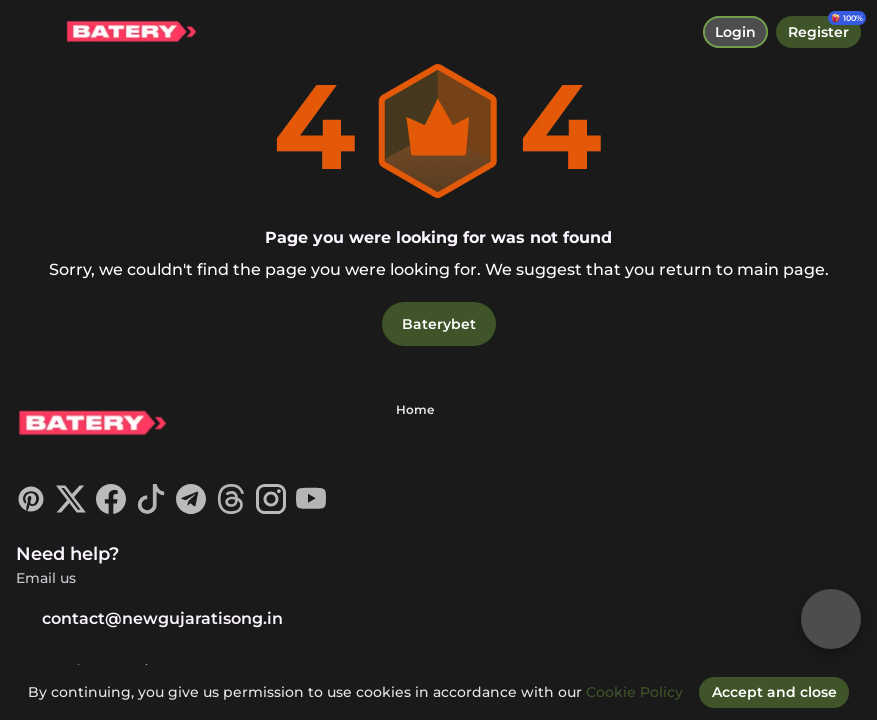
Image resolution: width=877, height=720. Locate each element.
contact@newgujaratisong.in (149, 618)
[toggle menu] (32, 32)
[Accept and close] (774, 692)
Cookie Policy (635, 692)
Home (415, 409)
